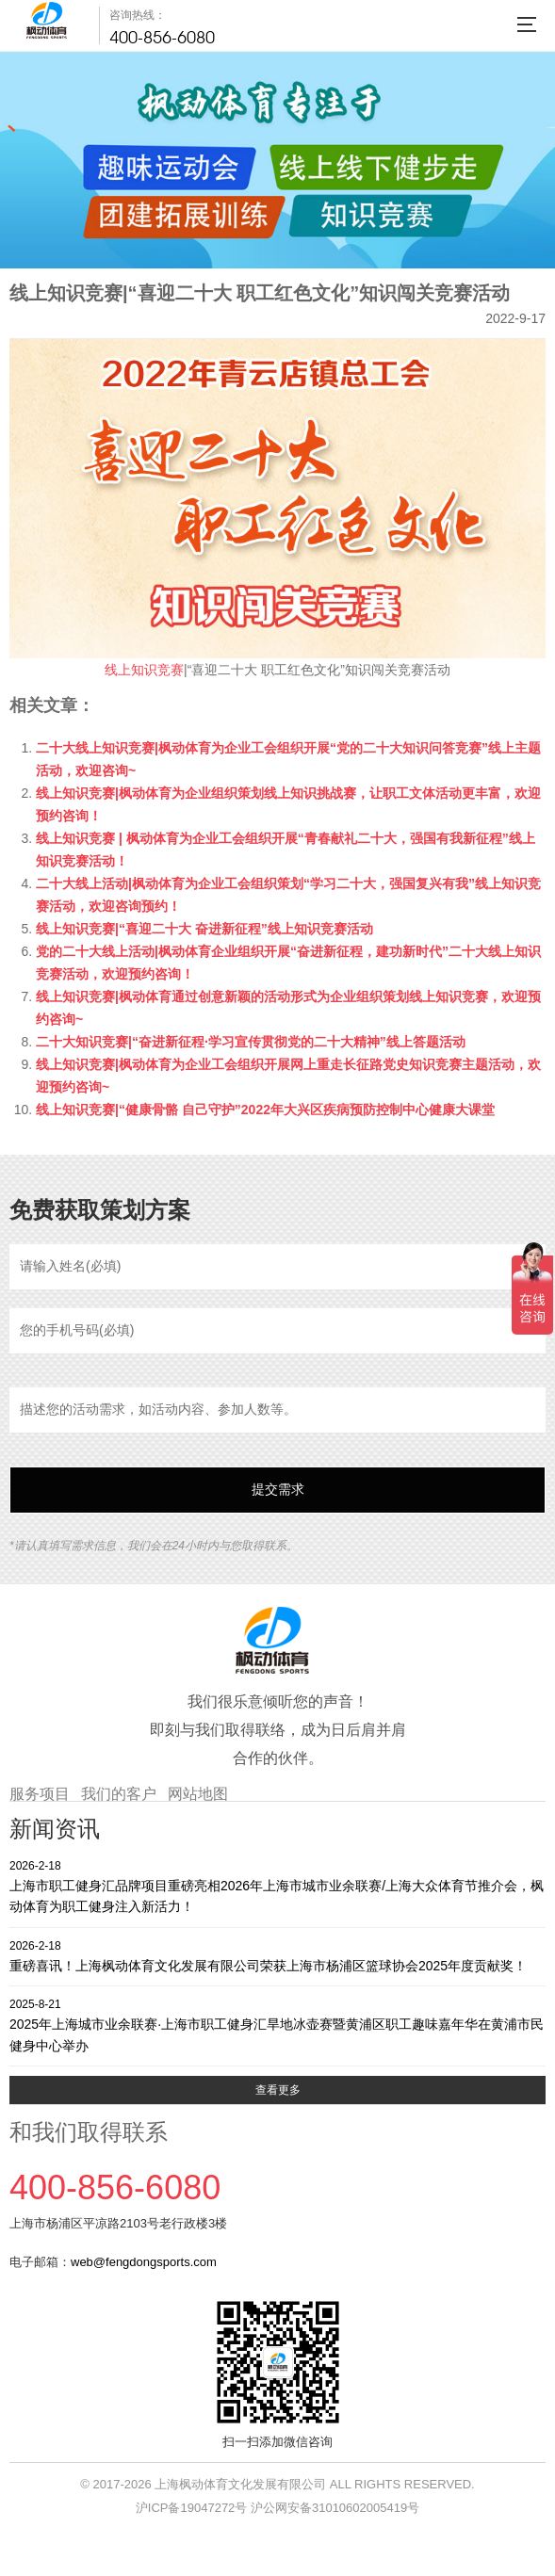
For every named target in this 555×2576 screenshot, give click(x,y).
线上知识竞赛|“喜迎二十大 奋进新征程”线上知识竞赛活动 (204, 928)
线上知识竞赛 (144, 669)
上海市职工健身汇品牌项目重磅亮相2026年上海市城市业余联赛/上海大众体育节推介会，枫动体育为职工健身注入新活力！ (277, 1886)
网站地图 (198, 1794)
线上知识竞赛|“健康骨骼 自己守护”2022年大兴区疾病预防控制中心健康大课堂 (265, 1109)
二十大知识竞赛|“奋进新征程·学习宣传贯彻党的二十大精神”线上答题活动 (250, 1041)
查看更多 (278, 2090)
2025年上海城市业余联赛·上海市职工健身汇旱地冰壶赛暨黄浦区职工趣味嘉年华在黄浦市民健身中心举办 (277, 2024)
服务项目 (39, 1794)
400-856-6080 (162, 37)
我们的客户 (118, 1794)
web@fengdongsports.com (144, 2262)
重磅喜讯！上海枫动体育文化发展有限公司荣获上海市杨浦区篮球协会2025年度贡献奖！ (277, 1955)
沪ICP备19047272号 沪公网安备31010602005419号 (277, 2508)
